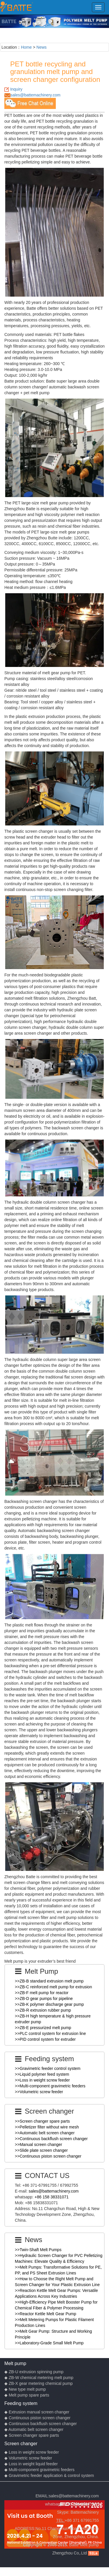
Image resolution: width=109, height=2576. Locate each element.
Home (26, 47)
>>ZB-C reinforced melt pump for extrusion (53, 1987)
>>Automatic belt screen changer (44, 2132)
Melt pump (15, 2363)
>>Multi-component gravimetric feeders (50, 2086)
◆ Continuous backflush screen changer (40, 2423)
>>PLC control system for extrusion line (50, 2033)
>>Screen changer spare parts (42, 2121)
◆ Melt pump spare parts (26, 2395)
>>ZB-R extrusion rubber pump (43, 2010)
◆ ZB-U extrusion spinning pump (33, 2371)
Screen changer (20, 2443)
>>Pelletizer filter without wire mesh (47, 2127)
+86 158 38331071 (52, 2197)
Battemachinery (85, 2512)
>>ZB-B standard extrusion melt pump (49, 1981)
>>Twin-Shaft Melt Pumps (38, 2249)
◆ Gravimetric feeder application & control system (49, 2475)
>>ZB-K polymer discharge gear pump (49, 2004)
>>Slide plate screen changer (41, 2150)
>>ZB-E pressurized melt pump (43, 2027)
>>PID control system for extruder (45, 2039)
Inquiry (16, 89)
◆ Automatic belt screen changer (33, 2429)
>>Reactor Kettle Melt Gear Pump (45, 2313)
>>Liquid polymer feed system (42, 2074)
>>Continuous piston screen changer (48, 2156)
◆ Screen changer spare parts (31, 2435)
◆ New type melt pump (25, 2389)
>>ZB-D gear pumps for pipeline (44, 1998)
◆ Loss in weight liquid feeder (31, 2463)
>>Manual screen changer (38, 2144)
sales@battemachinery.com (35, 95)
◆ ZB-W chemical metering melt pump (38, 2377)
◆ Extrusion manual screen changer (36, 2412)
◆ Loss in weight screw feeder (31, 2452)
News (41, 47)
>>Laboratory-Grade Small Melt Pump (49, 2343)
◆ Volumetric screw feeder (28, 2458)
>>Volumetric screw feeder (39, 2091)
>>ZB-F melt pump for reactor (41, 1992)
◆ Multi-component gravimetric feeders (39, 2469)
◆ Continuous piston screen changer (37, 2417)
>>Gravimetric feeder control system (48, 2068)
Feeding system (20, 2403)
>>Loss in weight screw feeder (42, 2080)
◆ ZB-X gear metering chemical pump (38, 2383)
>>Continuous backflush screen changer (51, 2138)
